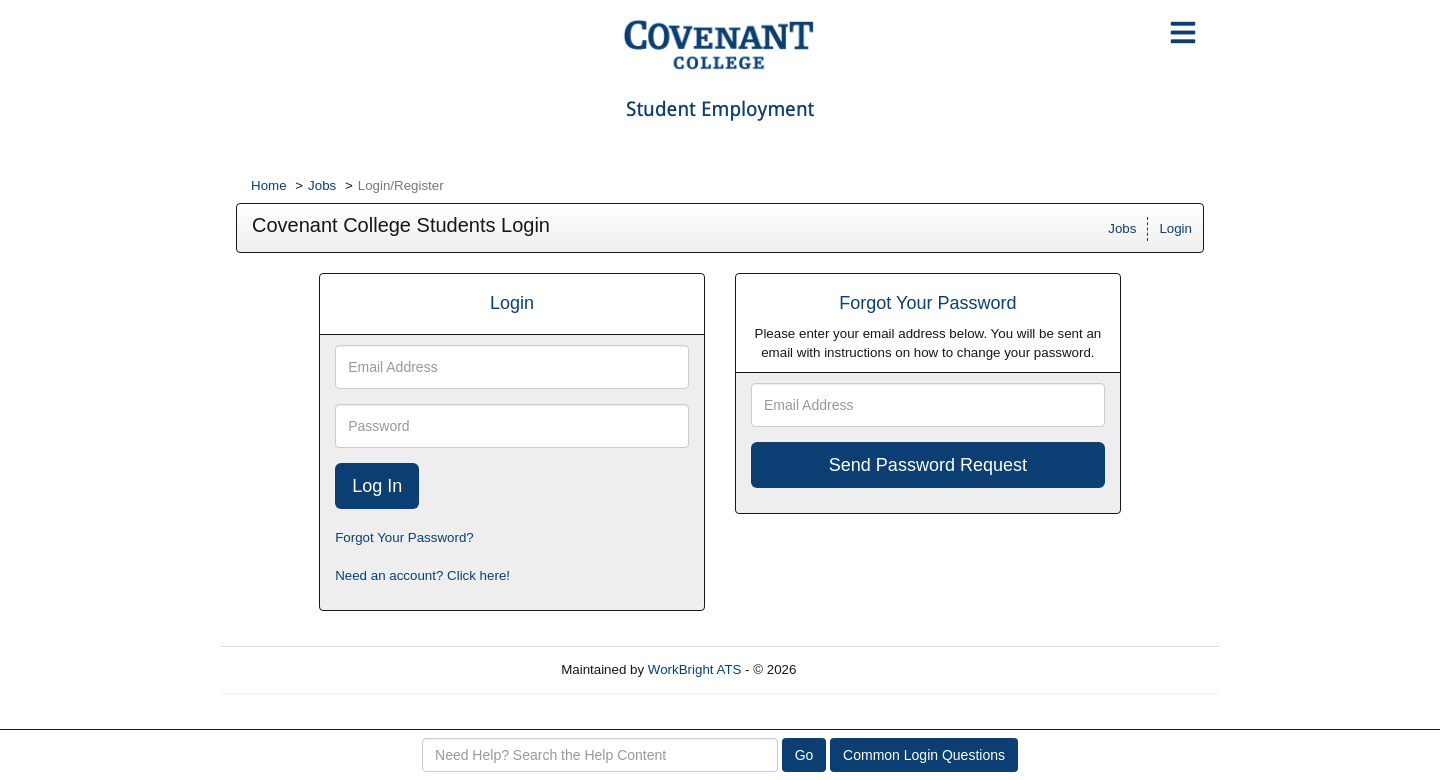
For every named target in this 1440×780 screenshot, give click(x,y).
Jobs (322, 185)
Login (1175, 228)
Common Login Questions (924, 755)
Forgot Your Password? (404, 537)
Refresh (855, 669)
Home (269, 185)
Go (804, 755)
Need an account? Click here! (422, 575)
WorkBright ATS (695, 669)
